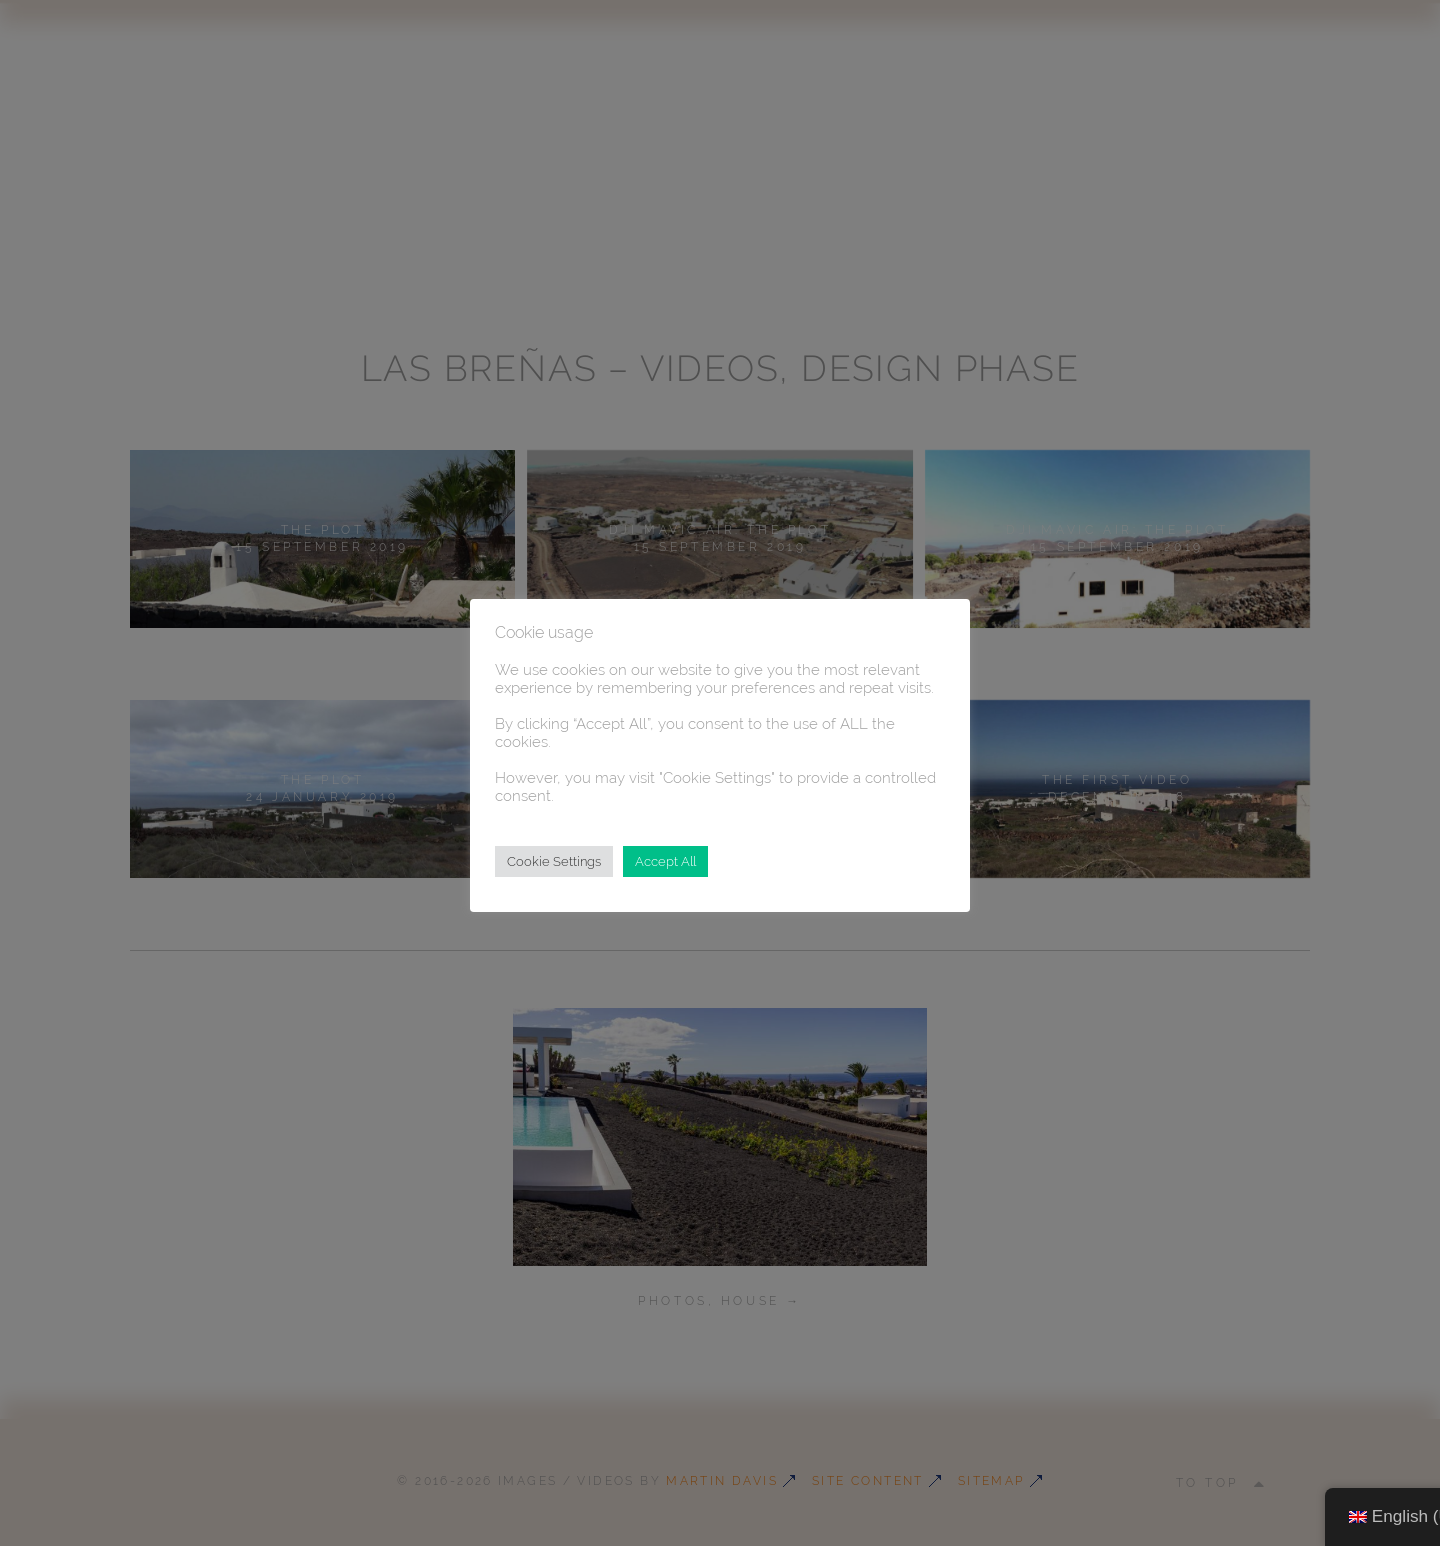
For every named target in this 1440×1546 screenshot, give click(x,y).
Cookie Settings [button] (554, 861)
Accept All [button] (665, 861)
